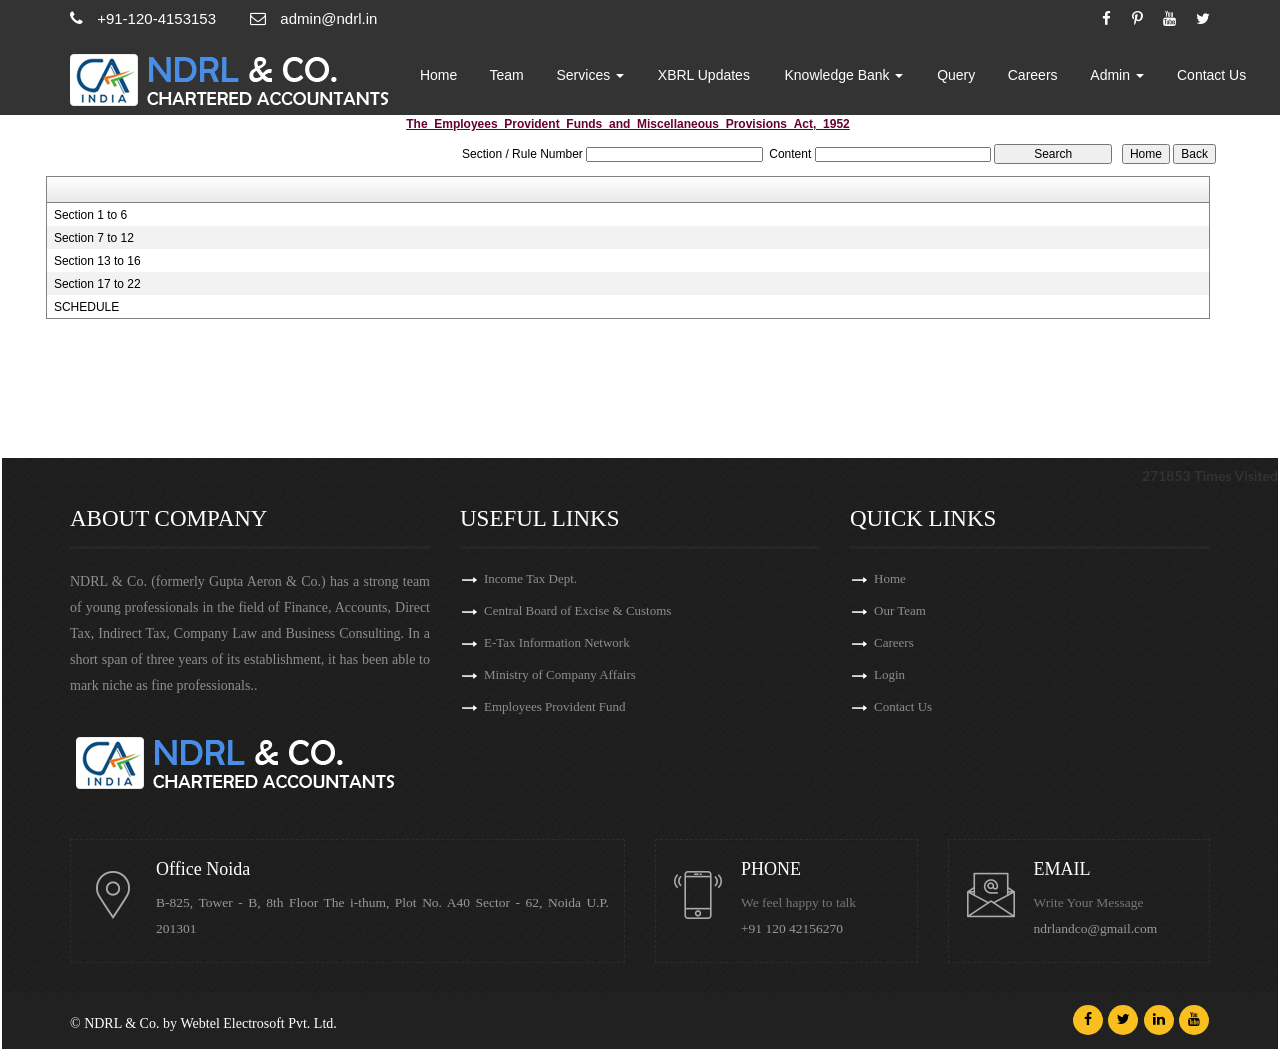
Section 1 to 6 (90, 215)
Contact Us (1211, 75)
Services (591, 75)
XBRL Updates (704, 75)
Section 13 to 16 (97, 261)
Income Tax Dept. (530, 578)
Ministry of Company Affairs (560, 674)
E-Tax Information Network (557, 642)
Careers (1033, 75)
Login (889, 674)
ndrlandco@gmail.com (1096, 928)
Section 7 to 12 (94, 238)
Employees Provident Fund (555, 706)
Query (956, 75)
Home (438, 75)
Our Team (900, 610)
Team (507, 75)
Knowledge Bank (843, 75)
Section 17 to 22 (97, 284)
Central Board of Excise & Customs (577, 610)
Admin (1117, 75)
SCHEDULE (86, 307)
